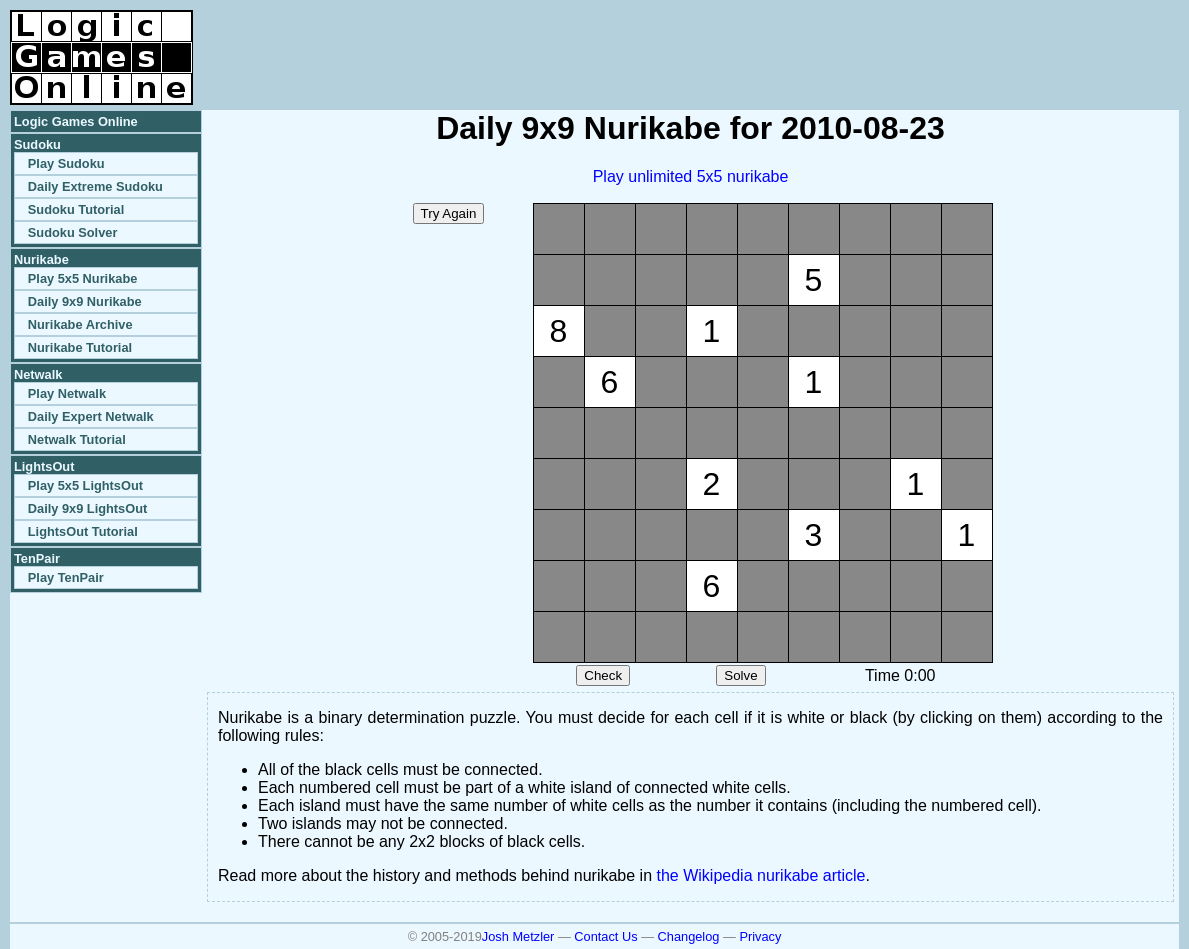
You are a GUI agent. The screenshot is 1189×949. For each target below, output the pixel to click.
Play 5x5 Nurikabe (83, 278)
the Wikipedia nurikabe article (761, 875)
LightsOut (44, 466)
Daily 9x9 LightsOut (87, 508)
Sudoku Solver (73, 232)
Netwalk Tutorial (77, 439)
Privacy (760, 936)
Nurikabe (41, 259)
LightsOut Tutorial (83, 531)
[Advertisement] (945, 40)
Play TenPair (66, 577)
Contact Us (605, 936)
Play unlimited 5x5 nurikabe (691, 176)
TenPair (37, 558)
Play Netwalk (67, 393)
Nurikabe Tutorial (80, 347)
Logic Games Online (76, 121)
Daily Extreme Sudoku (95, 186)
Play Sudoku (66, 163)
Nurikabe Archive (80, 324)
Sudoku (37, 144)
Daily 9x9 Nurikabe (85, 301)
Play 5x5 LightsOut (85, 485)
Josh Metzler (518, 936)
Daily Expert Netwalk (91, 416)
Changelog (689, 936)
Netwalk (38, 374)
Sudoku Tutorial (76, 209)
